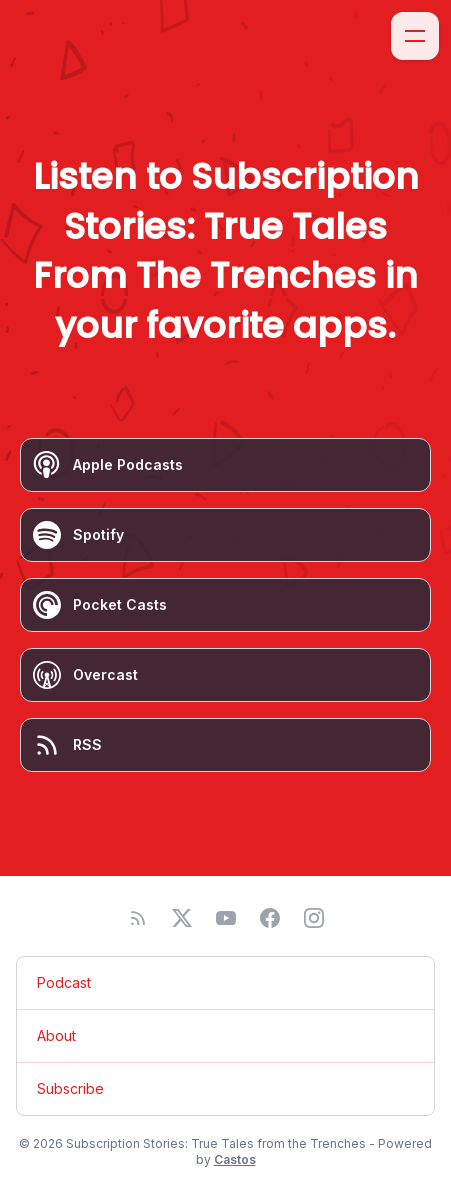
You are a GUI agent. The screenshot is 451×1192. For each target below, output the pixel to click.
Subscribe (70, 1088)
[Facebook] (270, 918)
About (56, 1035)
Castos (235, 1159)
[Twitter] (182, 918)
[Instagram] (314, 918)
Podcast (64, 982)
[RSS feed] (138, 918)
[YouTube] (226, 918)
